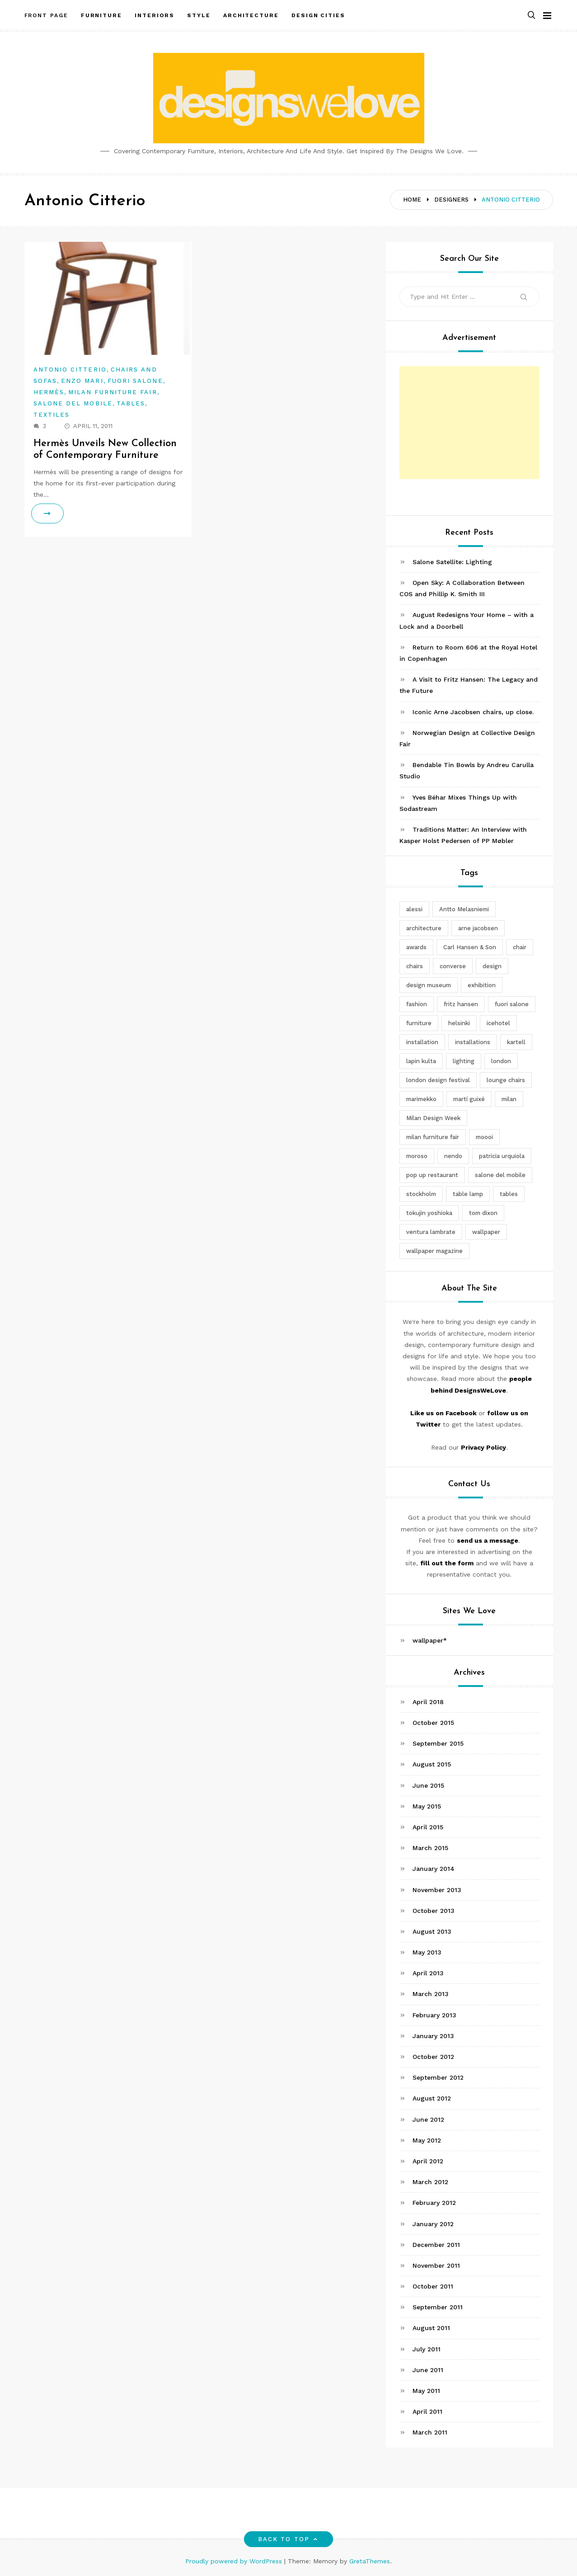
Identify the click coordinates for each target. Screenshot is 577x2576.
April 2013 (428, 1973)
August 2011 (431, 2327)
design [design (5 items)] (492, 966)
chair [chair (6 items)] (519, 947)
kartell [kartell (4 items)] (516, 1042)
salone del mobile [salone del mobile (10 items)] (500, 1175)
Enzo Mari (82, 380)
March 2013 (431, 1993)
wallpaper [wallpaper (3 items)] (486, 1232)
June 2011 (428, 2369)
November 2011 (436, 2265)
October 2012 (433, 2056)
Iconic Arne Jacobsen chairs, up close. (473, 712)
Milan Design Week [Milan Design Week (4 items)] (433, 1118)
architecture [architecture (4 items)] (423, 928)
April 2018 (428, 1701)
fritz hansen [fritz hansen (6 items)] (461, 1004)
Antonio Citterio (70, 369)
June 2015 (428, 1785)
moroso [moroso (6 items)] (416, 1156)
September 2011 (438, 2307)
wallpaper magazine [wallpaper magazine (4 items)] (434, 1251)
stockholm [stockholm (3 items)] (421, 1194)
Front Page (46, 15)
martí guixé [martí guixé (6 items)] (469, 1099)
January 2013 (433, 2035)
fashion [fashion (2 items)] (416, 1004)
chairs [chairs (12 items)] (414, 966)
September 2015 (438, 1743)
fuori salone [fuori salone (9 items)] (512, 1004)
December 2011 (436, 2244)
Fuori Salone (135, 380)
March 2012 (430, 2181)
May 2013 (427, 1952)
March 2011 (430, 2432)
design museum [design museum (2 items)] (428, 985)
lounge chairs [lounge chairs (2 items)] (506, 1080)
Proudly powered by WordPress (234, 2561)
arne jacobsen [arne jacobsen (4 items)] (478, 928)
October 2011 (433, 2286)
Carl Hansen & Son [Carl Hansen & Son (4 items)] (469, 947)
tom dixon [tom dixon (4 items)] (483, 1213)
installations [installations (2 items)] (472, 1042)
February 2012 (434, 2202)
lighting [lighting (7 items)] (463, 1061)
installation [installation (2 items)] (422, 1042)
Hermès (48, 392)
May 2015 (427, 1806)
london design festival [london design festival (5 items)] (438, 1080)
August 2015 (432, 1764)
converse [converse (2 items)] (453, 966)
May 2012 (427, 2140)
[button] (531, 15)
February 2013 (434, 2015)
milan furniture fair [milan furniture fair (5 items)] (432, 1137)
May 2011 (426, 2390)
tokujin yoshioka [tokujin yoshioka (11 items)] (429, 1213)
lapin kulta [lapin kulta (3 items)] (421, 1061)
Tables (131, 403)
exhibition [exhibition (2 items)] (482, 985)
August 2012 (432, 2098)
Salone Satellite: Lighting (452, 561)
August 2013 (432, 1931)
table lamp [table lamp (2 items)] (468, 1194)
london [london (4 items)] (501, 1061)
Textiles (51, 414)
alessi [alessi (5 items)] (414, 909)
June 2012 (428, 2119)
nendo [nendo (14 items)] (453, 1156)
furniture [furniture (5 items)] (419, 1023)
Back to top (288, 2539)
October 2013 (434, 1910)
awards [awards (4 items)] (416, 947)
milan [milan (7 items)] (509, 1099)
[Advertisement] (469, 422)
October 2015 (433, 1722)
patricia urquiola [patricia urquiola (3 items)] (502, 1156)
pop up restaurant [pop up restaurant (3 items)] (432, 1175)
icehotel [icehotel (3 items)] (498, 1023)
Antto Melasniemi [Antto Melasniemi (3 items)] (464, 909)
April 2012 (428, 2161)
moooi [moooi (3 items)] (484, 1137)
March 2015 (430, 1847)
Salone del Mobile (73, 403)
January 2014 (434, 1868)
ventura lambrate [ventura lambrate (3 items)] (430, 1232)
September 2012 (438, 2077)
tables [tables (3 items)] (509, 1194)
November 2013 (437, 1889)
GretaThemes (369, 2561)
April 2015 (428, 1827)
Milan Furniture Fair (112, 392)
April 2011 (427, 2411)
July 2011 (427, 2349)
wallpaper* (430, 1640)
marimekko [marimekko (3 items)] (421, 1099)
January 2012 (433, 2224)
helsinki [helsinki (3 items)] (459, 1023)
